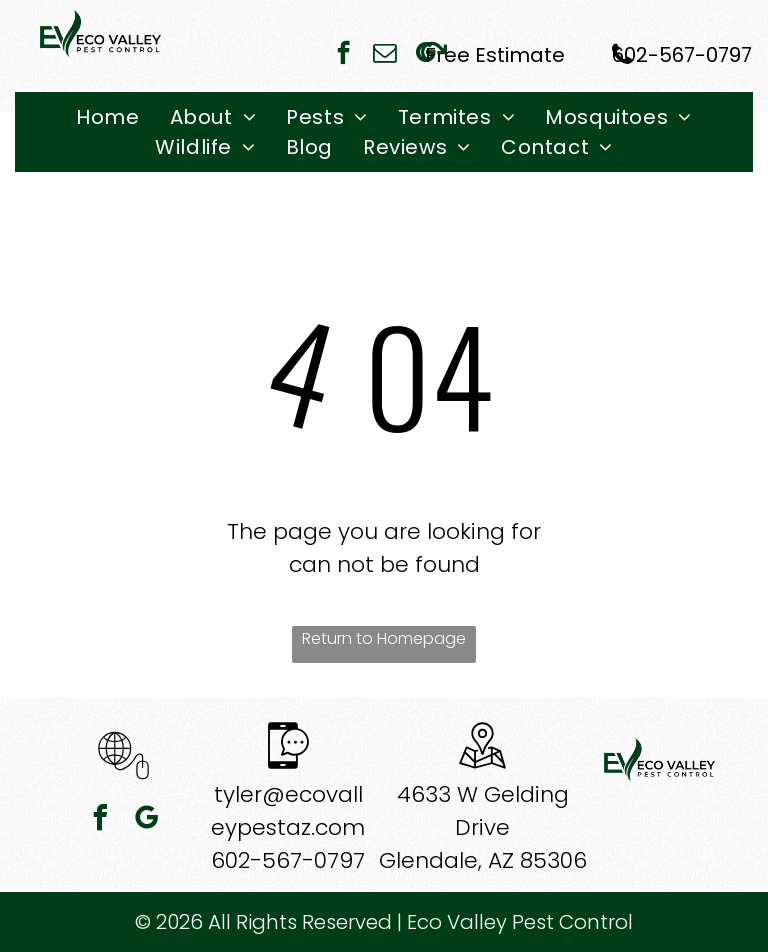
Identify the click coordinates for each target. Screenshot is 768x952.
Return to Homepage (384, 638)
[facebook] (343, 55)
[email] (384, 55)
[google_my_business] (147, 820)
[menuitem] (107, 117)
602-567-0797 (288, 860)
